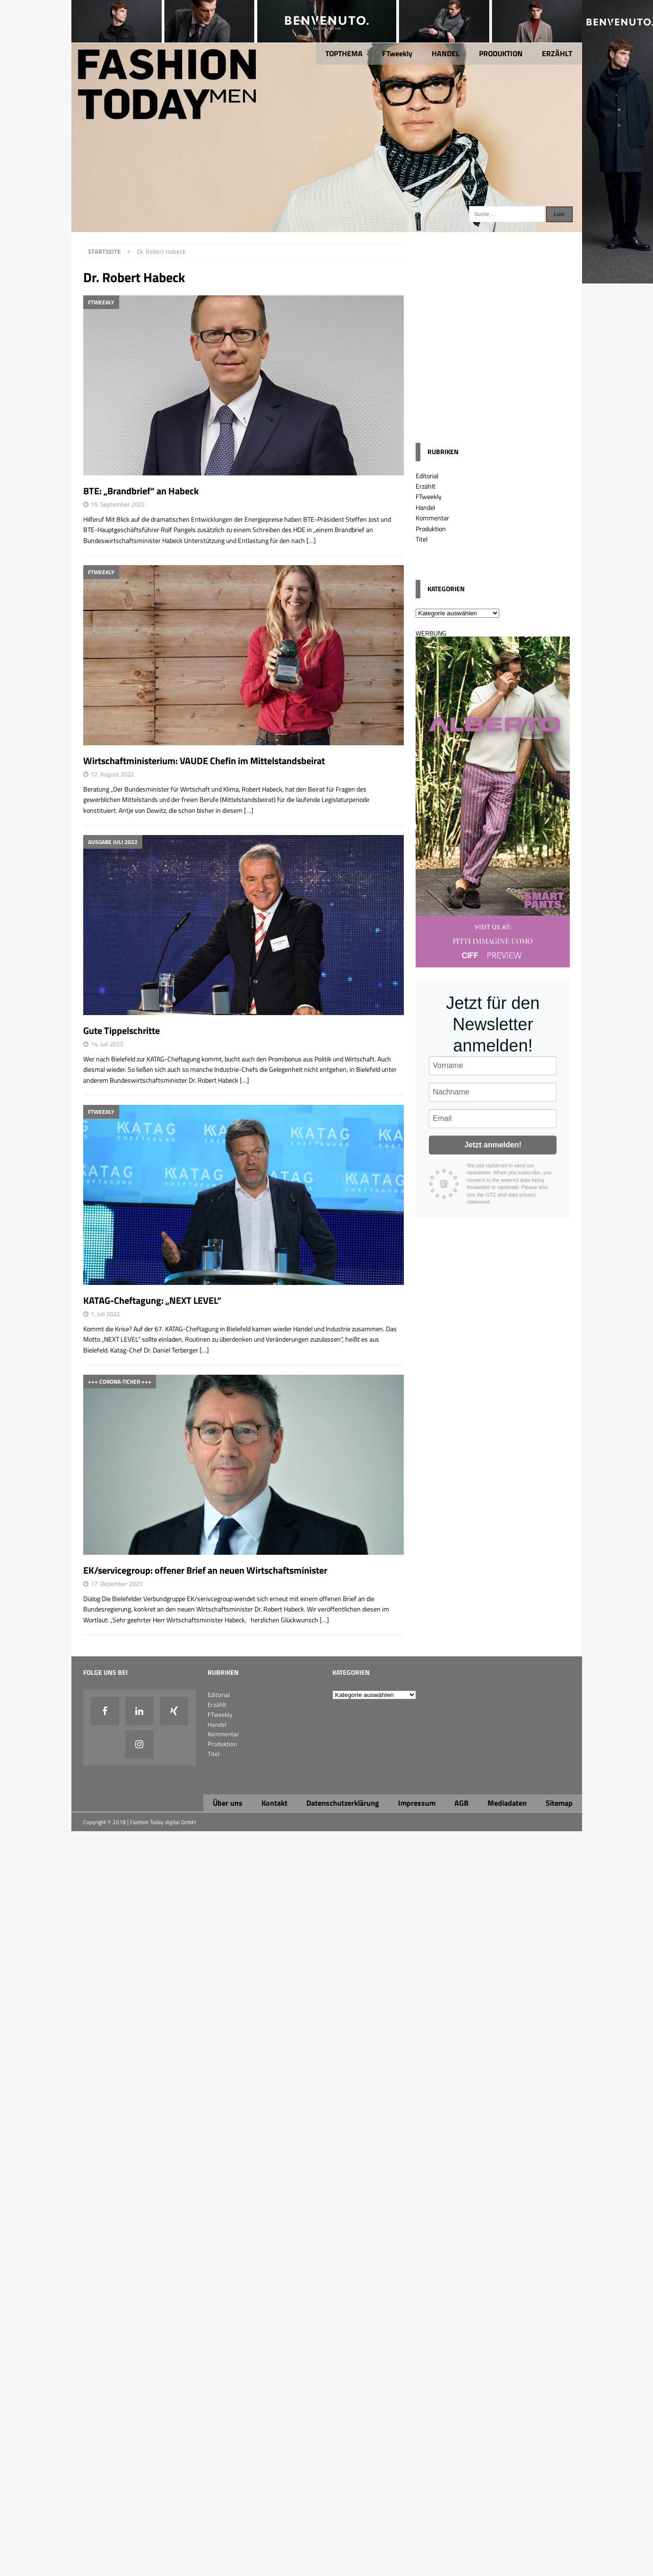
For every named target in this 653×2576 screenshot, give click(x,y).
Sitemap (559, 1803)
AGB (461, 1803)
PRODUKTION (500, 53)
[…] (311, 540)
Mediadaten (507, 1803)
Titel (421, 539)
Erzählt (425, 486)
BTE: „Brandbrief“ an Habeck (141, 490)
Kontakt (274, 1803)
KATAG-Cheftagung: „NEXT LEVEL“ (152, 1300)
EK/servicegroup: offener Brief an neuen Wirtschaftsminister (205, 1570)
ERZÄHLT (557, 53)
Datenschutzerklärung (342, 1803)
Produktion (431, 529)
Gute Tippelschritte (121, 1030)
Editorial (427, 476)
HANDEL (446, 53)
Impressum (416, 1803)
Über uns (228, 1803)
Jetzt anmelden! (493, 1145)
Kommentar (432, 518)
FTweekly (397, 53)
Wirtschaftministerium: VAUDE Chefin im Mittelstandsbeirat (204, 760)
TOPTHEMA (344, 53)
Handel (425, 507)
